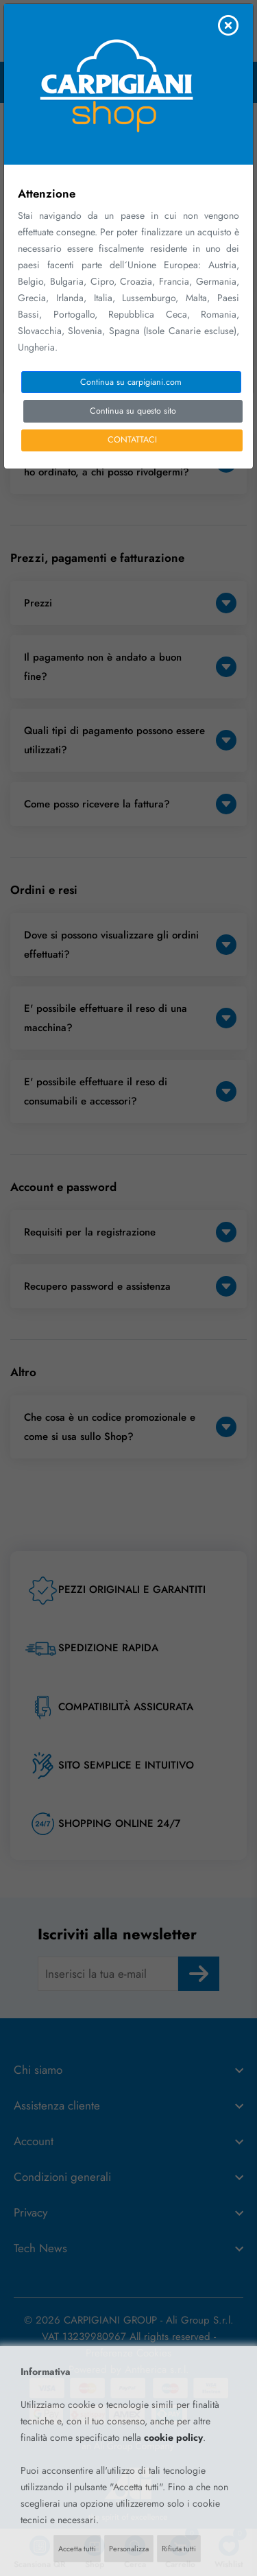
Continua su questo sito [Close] (133, 411)
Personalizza (129, 2548)
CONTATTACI (132, 440)
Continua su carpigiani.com (131, 382)
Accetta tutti (77, 2548)
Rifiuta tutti (179, 2548)
